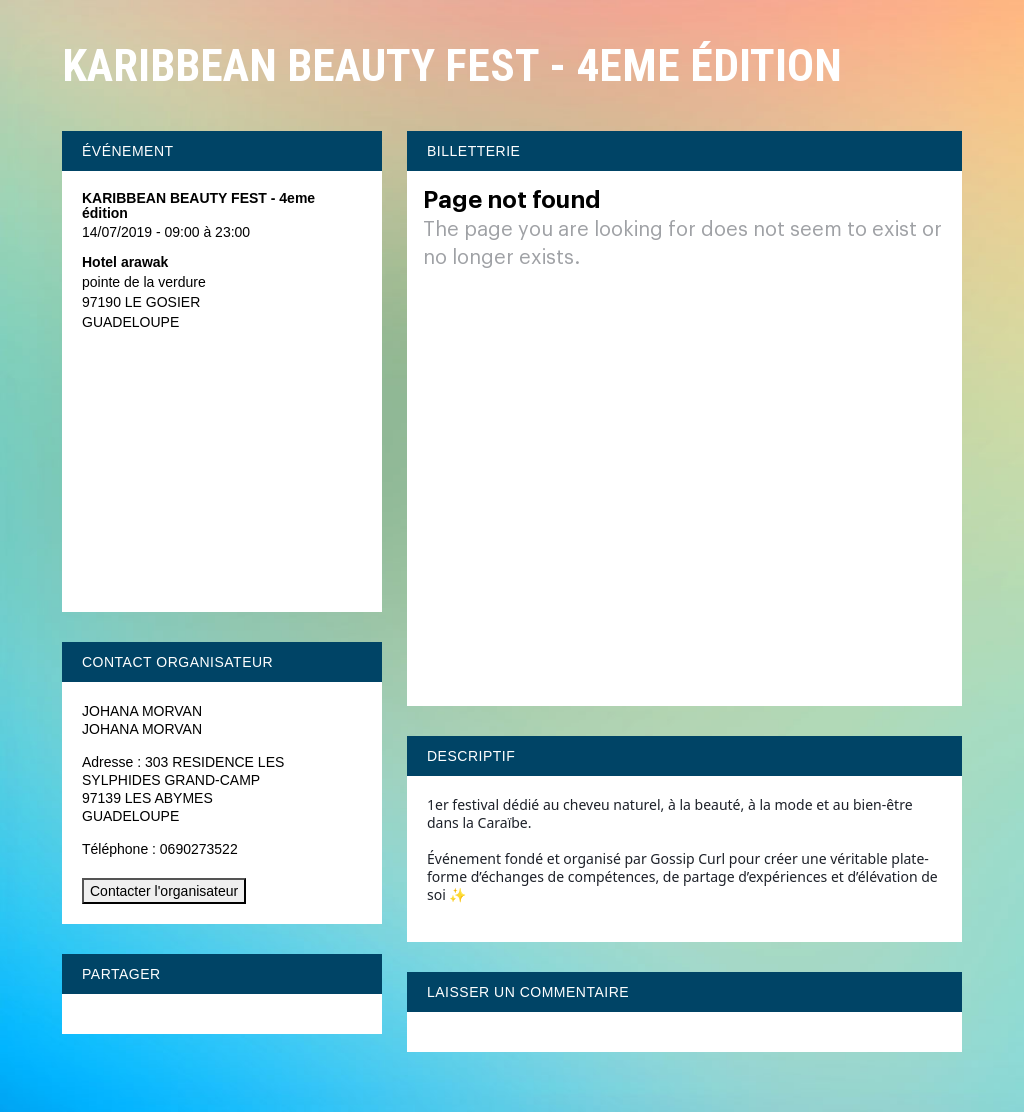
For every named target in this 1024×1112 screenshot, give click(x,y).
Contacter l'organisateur (164, 891)
